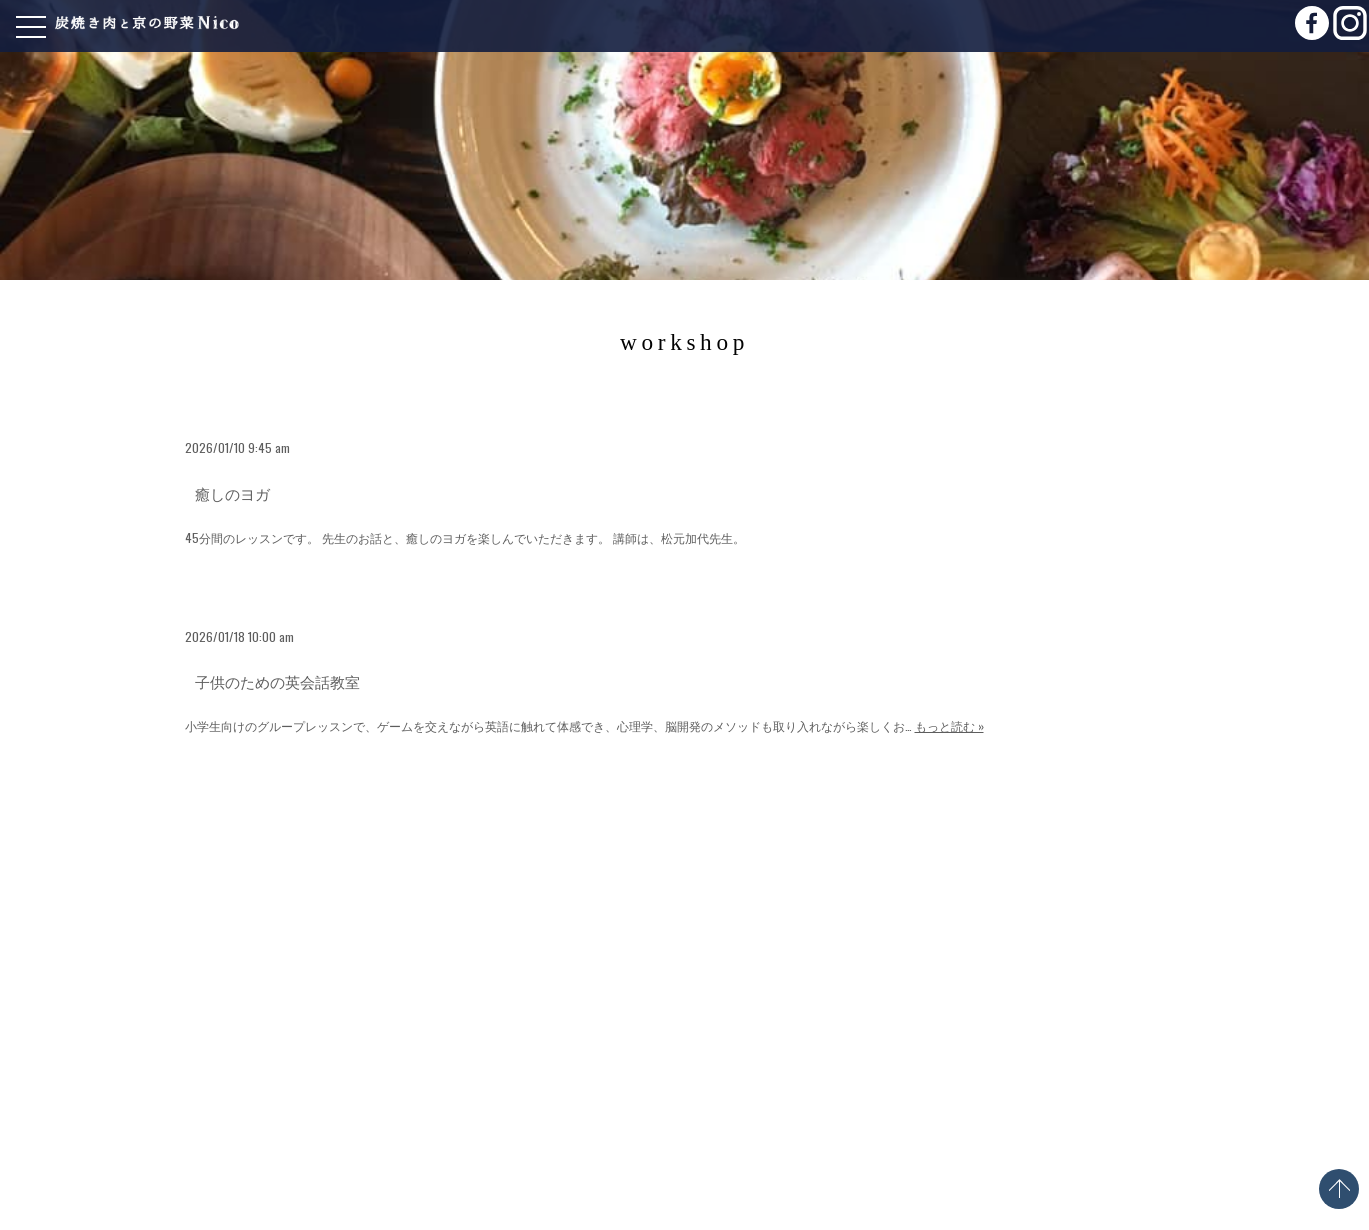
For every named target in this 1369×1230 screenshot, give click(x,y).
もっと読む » (949, 725)
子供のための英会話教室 (277, 681)
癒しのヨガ (232, 493)
